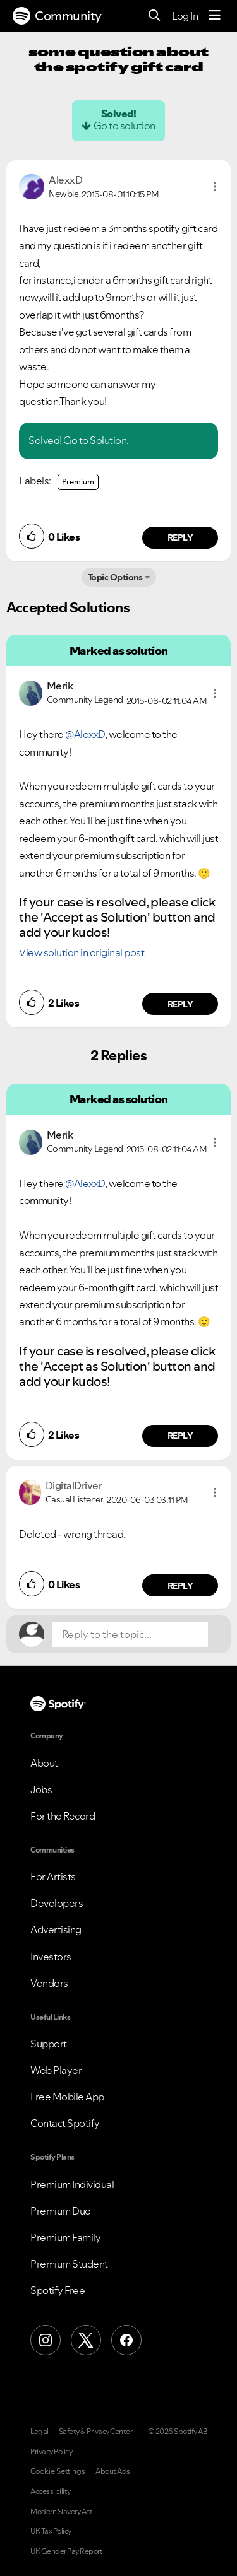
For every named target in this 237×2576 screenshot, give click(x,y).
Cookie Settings (57, 2471)
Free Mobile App (67, 2097)
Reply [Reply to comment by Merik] (180, 1004)
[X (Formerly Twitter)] (86, 2340)
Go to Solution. (96, 440)
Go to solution (124, 125)
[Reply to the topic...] (130, 1634)
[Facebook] (126, 2340)
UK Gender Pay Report (66, 2551)
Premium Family (65, 2237)
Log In (185, 16)
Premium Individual (72, 2184)
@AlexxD (85, 734)
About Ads (112, 2471)
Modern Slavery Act (61, 2512)
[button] (214, 186)
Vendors (49, 1983)
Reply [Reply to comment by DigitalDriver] (180, 1585)
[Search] (154, 16)
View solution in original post (81, 952)
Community (57, 16)
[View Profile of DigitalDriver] (74, 1485)
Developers (56, 1903)
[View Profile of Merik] (60, 686)
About (44, 1763)
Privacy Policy (51, 2452)
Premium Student (69, 2264)
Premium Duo (60, 2211)
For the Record (62, 1816)
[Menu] (214, 15)
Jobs (41, 1789)
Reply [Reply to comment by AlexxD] (180, 537)
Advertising (56, 1929)
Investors (50, 1957)
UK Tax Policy (50, 2531)
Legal (39, 2432)
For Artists (53, 1876)
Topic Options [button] (115, 577)
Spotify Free (57, 2290)
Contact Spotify (65, 2123)
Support (48, 2044)
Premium (78, 481)
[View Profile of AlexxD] (65, 180)
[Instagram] (45, 2340)
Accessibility (50, 2491)
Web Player (56, 2070)
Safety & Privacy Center (96, 2432)
